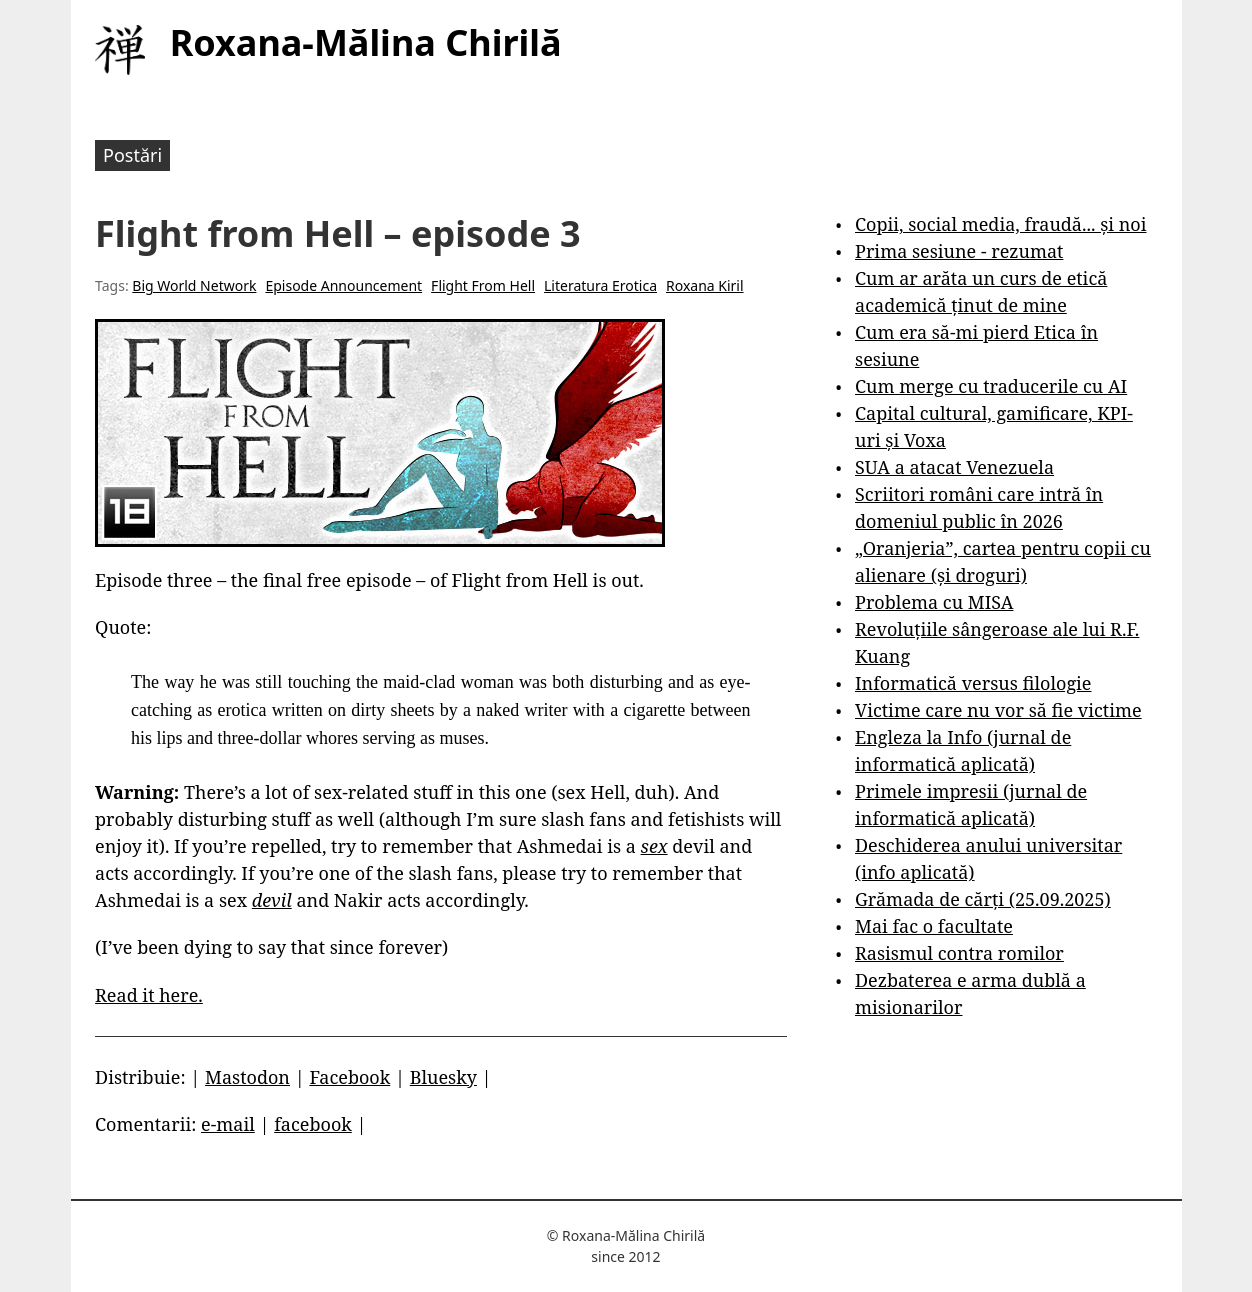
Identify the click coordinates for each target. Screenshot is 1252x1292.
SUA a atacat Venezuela (954, 467)
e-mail (228, 1124)
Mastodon (247, 1077)
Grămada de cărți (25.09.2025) (983, 899)
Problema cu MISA (934, 602)
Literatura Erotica (600, 285)
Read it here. (149, 995)
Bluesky (443, 1077)
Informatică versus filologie (973, 683)
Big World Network (194, 285)
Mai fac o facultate (934, 926)
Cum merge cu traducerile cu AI (991, 386)
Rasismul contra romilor (959, 953)
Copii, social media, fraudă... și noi (1000, 224)
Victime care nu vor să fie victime (998, 710)
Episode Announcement (343, 285)
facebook (313, 1124)
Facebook (349, 1077)
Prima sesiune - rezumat (959, 251)
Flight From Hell (483, 285)
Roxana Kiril (705, 285)
